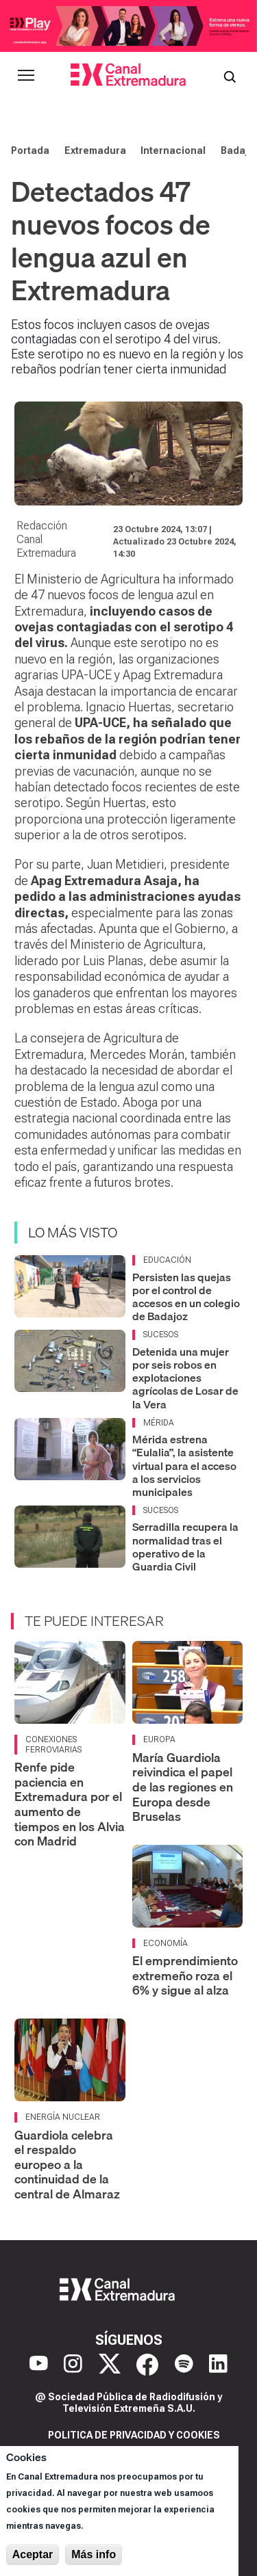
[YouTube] (38, 2365)
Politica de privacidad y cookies (134, 2435)
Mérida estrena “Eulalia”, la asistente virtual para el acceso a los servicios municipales (184, 1465)
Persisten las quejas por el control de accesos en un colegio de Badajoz (186, 1297)
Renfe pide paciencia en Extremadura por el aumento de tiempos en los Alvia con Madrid (69, 1804)
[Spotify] (184, 2365)
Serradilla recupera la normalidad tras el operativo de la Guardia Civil (185, 1546)
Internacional (173, 150)
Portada (30, 150)
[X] (110, 2365)
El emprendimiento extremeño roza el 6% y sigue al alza (185, 1975)
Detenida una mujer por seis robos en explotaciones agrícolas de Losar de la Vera (185, 1378)
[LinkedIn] (218, 2365)
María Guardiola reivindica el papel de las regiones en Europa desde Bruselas (182, 1787)
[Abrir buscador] (229, 75)
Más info (93, 2554)
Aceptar (32, 2554)
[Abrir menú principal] (26, 75)
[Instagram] (73, 2365)
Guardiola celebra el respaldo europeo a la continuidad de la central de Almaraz (67, 2164)
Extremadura (95, 150)
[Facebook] (147, 2365)
